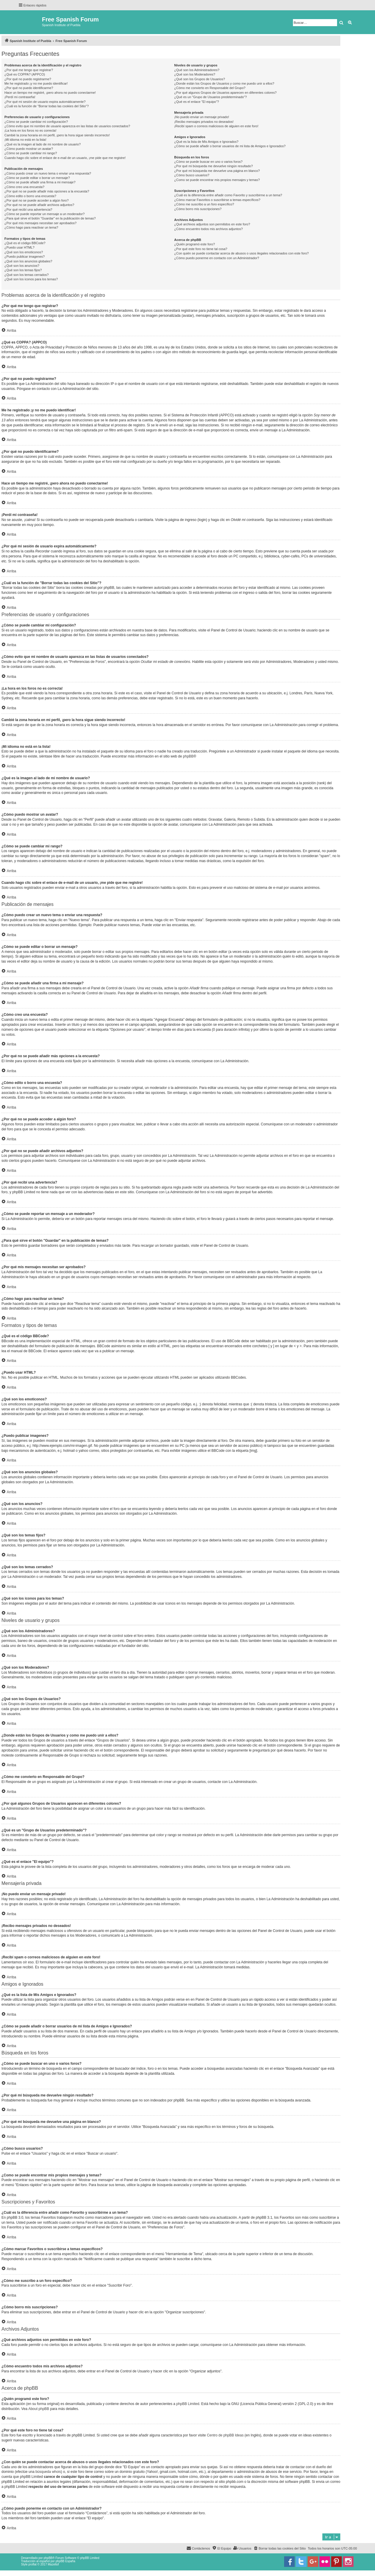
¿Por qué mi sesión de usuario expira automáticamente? (45, 101)
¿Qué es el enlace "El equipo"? (196, 101)
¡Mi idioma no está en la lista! (25, 139)
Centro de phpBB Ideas (225, 2435)
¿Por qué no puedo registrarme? (27, 79)
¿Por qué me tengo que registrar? (28, 70)
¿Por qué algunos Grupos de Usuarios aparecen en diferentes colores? (225, 92)
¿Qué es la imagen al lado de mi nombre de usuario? (42, 144)
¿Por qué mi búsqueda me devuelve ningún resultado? (213, 166)
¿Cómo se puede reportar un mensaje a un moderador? (44, 214)
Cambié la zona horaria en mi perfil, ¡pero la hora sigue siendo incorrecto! (57, 135)
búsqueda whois (48, 2472)
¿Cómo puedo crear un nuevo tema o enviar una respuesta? (47, 173)
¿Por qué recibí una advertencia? (28, 209)
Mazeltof (53, 2564)
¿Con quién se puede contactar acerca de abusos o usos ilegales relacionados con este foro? (241, 253)
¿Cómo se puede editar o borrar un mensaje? (37, 178)
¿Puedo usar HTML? (19, 247)
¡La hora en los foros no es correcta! (30, 130)
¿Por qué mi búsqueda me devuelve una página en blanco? (217, 170)
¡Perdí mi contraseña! (19, 97)
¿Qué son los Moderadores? (194, 74)
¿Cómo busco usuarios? (191, 175)
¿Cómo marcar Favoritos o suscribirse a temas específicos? (217, 200)
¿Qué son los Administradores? (196, 70)
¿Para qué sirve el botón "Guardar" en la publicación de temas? (50, 218)
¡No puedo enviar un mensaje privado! (201, 117)
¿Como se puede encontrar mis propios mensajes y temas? (217, 180)
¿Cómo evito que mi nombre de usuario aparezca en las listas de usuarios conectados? (67, 126)
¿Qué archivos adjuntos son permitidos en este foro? (212, 224)
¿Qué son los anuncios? (21, 265)
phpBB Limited (187, 2404)
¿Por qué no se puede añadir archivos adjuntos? (39, 205)
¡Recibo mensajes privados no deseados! (204, 121)
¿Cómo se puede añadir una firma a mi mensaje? (40, 182)
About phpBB (38, 2409)
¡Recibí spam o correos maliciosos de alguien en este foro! (216, 126)
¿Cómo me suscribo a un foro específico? (204, 204)
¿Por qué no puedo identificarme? (28, 88)
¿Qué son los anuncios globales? (28, 261)
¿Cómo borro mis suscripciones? (197, 209)
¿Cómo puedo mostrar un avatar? (28, 148)
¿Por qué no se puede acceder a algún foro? (36, 200)
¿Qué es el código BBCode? (24, 243)
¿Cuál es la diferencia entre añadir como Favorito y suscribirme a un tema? (228, 195)
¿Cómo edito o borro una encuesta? (30, 196)
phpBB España (65, 2561)
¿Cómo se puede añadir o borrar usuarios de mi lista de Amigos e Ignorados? (230, 146)
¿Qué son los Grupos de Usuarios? (199, 79)
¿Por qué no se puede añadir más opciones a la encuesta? (46, 191)
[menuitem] (279, 2548)
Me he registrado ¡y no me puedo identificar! (36, 83)
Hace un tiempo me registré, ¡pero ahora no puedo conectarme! (50, 92)
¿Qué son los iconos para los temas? (31, 279)
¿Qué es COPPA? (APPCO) (24, 74)
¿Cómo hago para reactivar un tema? (31, 227)
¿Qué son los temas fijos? (23, 270)
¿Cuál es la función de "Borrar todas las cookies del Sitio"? (46, 106)
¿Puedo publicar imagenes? (24, 256)
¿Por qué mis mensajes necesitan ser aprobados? (40, 223)
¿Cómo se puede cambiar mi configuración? (36, 121)
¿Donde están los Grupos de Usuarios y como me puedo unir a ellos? (224, 83)
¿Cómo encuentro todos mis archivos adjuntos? (208, 229)
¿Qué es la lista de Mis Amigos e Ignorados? (206, 141)
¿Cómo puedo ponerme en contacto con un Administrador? (216, 258)
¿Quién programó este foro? (194, 244)
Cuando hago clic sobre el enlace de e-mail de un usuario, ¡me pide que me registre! (65, 158)
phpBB (188, 756)
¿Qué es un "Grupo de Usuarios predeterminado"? (210, 97)
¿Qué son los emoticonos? (23, 252)
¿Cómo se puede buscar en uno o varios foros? (208, 161)
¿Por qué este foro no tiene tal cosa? (200, 249)
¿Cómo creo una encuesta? (24, 187)
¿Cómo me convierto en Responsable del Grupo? (209, 88)
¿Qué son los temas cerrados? (26, 274)
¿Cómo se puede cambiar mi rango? (30, 153)
